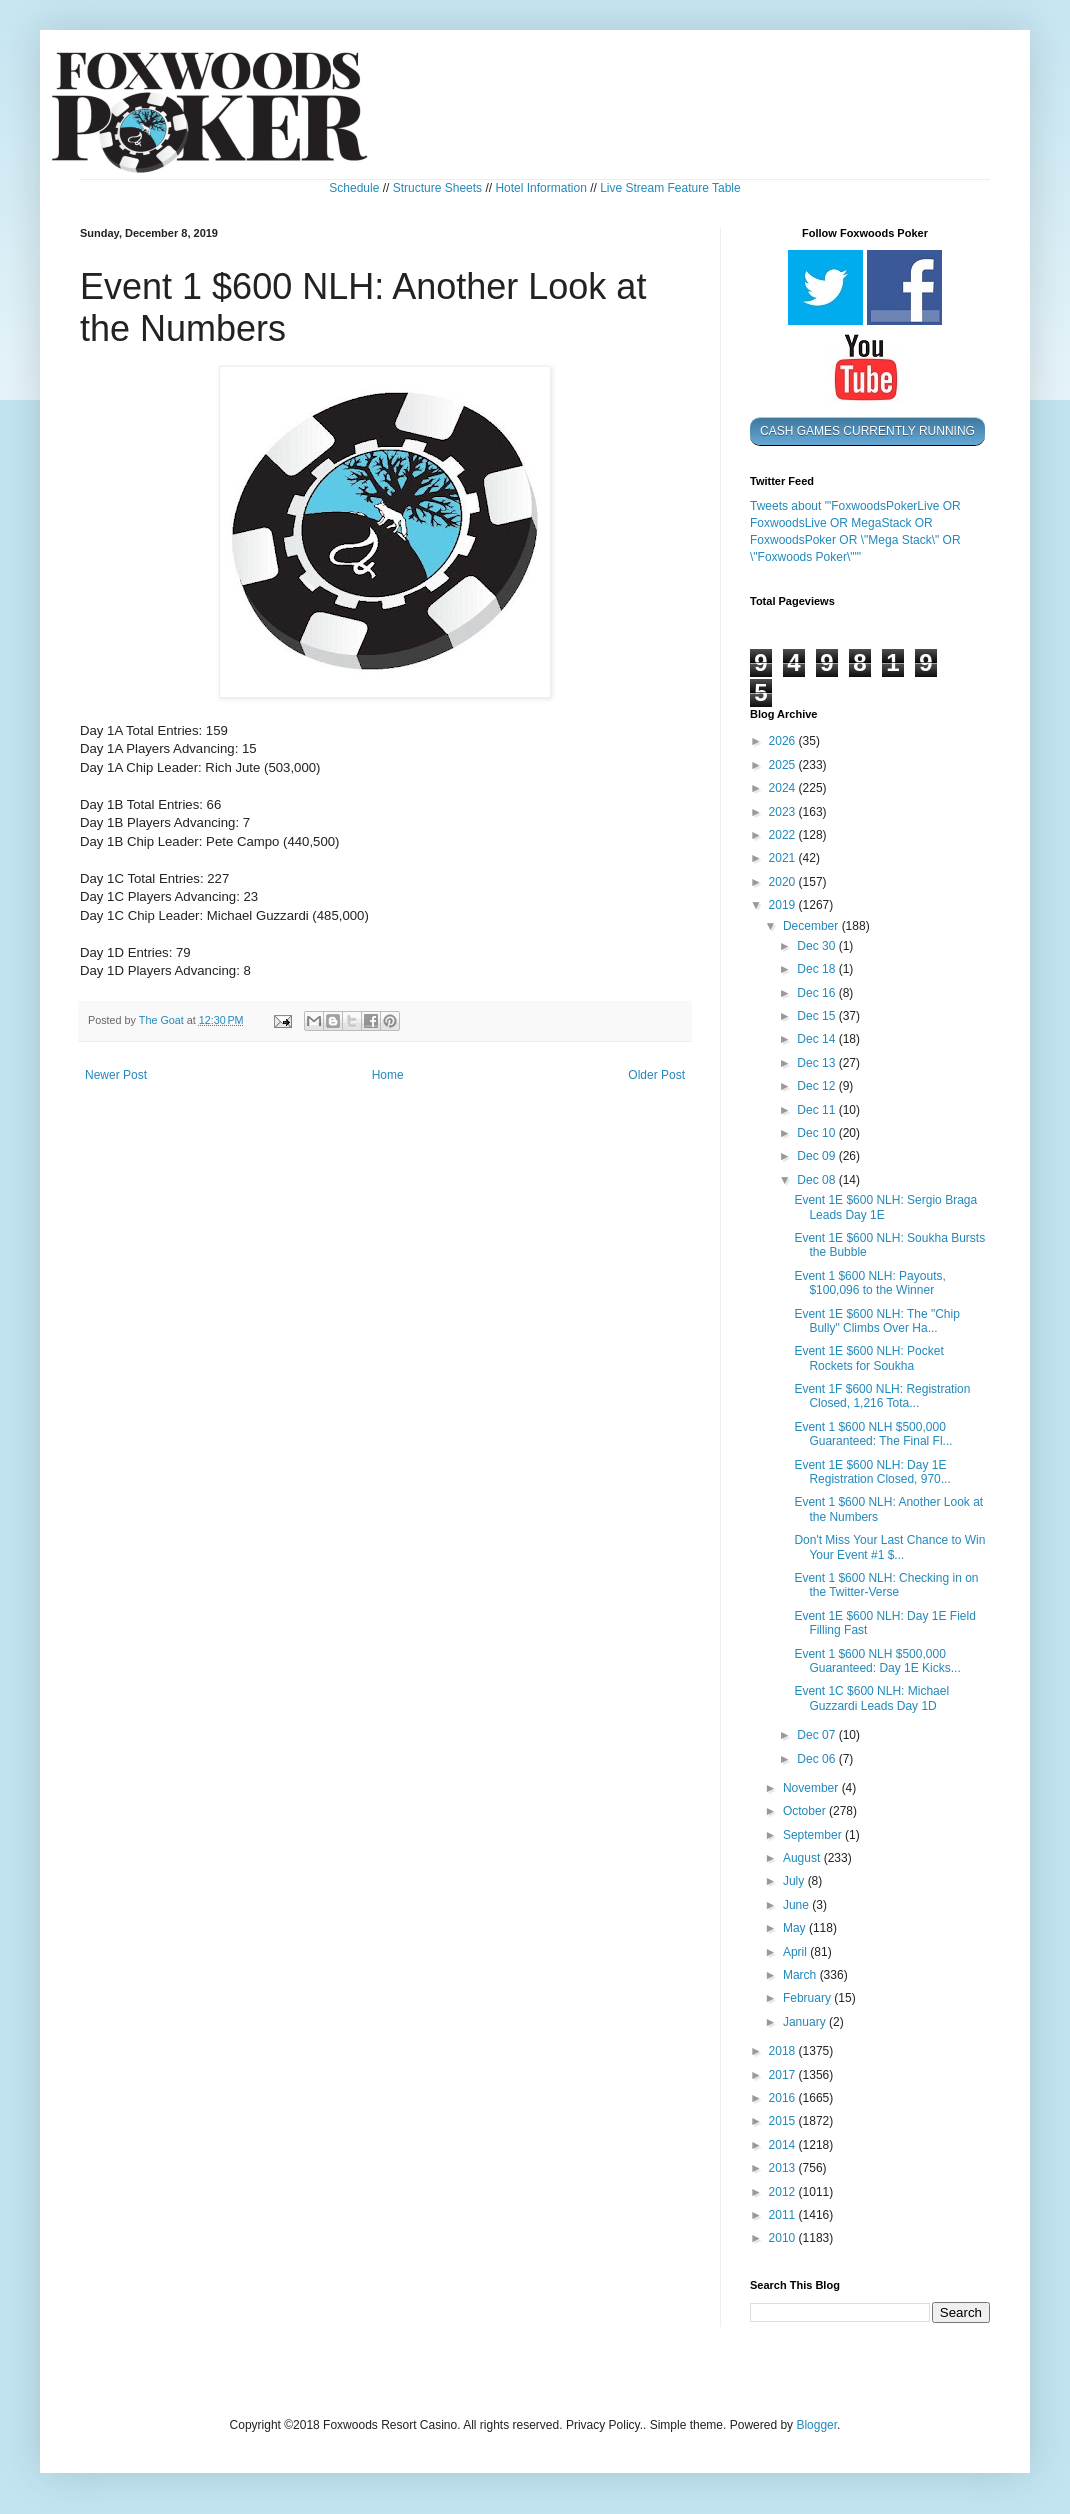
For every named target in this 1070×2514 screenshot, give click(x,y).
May (796, 1928)
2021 (784, 858)
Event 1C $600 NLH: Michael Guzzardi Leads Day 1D (871, 1698)
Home (388, 1075)
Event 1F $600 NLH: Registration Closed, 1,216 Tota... (882, 1396)
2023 (784, 812)
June (797, 1905)
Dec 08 (817, 1180)
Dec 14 (817, 1039)
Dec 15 (817, 1016)
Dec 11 (817, 1110)
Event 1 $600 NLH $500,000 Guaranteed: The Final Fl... (873, 1434)
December (812, 926)
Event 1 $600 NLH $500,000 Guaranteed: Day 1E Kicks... (877, 1661)
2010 (784, 2238)
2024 (784, 788)
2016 (784, 2098)
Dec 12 (817, 1086)
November (812, 1788)
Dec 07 (817, 1735)
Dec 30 (817, 946)
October (806, 1811)
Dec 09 (817, 1156)
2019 (784, 905)
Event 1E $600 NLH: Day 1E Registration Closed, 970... (872, 1472)
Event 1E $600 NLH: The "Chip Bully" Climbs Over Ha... (876, 1321)
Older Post (656, 1075)
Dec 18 (817, 969)
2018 (784, 2051)
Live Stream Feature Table (670, 188)
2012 (784, 2192)
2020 (784, 882)
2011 (784, 2215)
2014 (784, 2145)
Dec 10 (817, 1133)
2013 (784, 2168)
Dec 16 (817, 993)
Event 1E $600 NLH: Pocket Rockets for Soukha (868, 1358)
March (801, 1975)
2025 (784, 765)
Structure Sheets (437, 188)
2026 (784, 741)
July (795, 1881)
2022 (784, 835)
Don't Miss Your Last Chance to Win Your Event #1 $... (889, 1547)
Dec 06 (817, 1759)
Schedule (354, 188)
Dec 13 (817, 1063)
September (814, 1835)
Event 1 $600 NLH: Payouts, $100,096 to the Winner (869, 1283)
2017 (784, 2075)
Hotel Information (540, 188)
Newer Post (116, 1075)
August (803, 1858)
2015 (784, 2121)
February (808, 1998)
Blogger (816, 2425)
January (806, 2022)
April (796, 1952)
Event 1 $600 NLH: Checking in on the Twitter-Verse (886, 1585)
